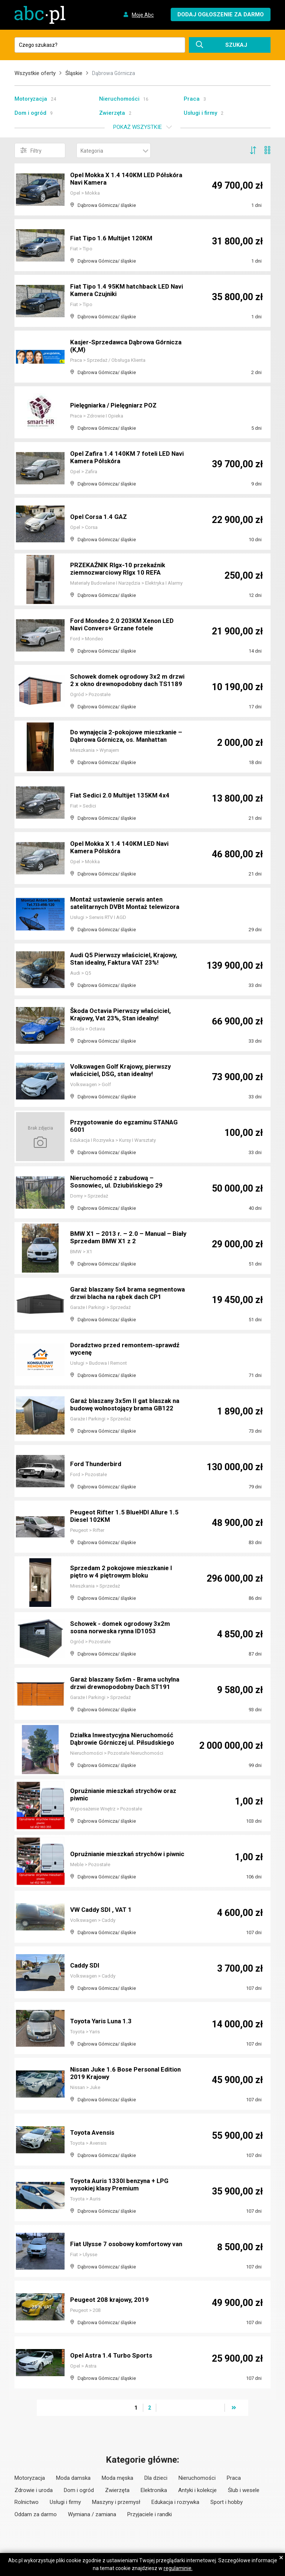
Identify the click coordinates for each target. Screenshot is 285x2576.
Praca (192, 98)
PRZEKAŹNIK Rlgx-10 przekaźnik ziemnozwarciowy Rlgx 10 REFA (120, 569)
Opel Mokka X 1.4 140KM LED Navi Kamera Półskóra (122, 848)
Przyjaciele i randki (149, 2514)
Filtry (31, 150)
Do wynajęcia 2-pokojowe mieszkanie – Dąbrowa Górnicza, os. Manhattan (127, 736)
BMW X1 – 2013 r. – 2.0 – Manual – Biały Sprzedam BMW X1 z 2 (122, 1238)
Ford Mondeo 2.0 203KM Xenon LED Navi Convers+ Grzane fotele (124, 625)
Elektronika (154, 2490)
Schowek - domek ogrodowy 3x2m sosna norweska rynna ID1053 (123, 1628)
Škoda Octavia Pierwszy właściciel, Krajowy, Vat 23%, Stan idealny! (124, 1015)
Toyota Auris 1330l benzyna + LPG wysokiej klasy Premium (122, 2185)
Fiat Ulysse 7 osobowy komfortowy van (123, 2241)
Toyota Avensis (93, 2133)
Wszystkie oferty (35, 73)
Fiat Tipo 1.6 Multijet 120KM (113, 238)
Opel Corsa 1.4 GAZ (100, 517)
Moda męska (117, 2478)
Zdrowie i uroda (33, 2490)
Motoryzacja (30, 98)
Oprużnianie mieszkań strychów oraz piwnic (126, 1795)
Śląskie (73, 73)
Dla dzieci (155, 2478)
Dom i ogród (30, 113)
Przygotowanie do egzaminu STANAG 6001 (114, 1126)
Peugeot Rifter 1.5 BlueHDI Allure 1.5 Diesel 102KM (126, 1516)
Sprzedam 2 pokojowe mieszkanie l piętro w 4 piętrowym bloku (124, 1572)
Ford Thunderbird (97, 1464)
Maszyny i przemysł (116, 2502)
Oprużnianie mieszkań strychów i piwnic (120, 1851)
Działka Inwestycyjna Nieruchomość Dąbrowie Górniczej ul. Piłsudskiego (125, 1739)
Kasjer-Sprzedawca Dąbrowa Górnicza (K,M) (114, 346)
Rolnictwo (26, 2502)
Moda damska (73, 2478)
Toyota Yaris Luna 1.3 (102, 2021)
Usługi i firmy (200, 113)
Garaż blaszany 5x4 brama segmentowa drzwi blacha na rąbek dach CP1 (124, 1290)
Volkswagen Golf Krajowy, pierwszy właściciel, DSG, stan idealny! (124, 1070)
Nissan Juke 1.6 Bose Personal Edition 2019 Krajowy (117, 2073)
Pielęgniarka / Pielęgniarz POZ (117, 405)
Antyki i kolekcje (197, 2490)
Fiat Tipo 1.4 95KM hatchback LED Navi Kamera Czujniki (122, 290)
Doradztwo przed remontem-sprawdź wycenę (127, 1349)
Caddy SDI (86, 1965)
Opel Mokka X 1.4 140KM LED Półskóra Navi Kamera (114, 179)
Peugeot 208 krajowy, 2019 (111, 2300)
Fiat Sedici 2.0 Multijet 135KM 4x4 (122, 795)
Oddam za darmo (35, 2514)
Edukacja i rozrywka (175, 2502)
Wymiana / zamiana (92, 2514)
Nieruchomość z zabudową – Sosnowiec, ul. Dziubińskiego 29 (119, 1182)
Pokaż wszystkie (137, 127)
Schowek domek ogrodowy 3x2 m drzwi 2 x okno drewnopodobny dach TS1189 (126, 677)
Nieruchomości (119, 98)
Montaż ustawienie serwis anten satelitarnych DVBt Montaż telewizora (128, 903)
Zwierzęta (112, 113)
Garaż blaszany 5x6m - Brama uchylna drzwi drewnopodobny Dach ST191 (128, 1683)
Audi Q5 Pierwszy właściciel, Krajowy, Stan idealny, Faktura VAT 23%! (127, 959)
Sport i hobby (226, 2502)
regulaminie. (178, 2568)
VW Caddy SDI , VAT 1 (103, 1910)
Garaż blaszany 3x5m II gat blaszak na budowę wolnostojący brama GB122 (128, 1405)
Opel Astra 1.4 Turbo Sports (112, 2355)
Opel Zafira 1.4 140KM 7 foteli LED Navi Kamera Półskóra (122, 458)
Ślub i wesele (243, 2490)
